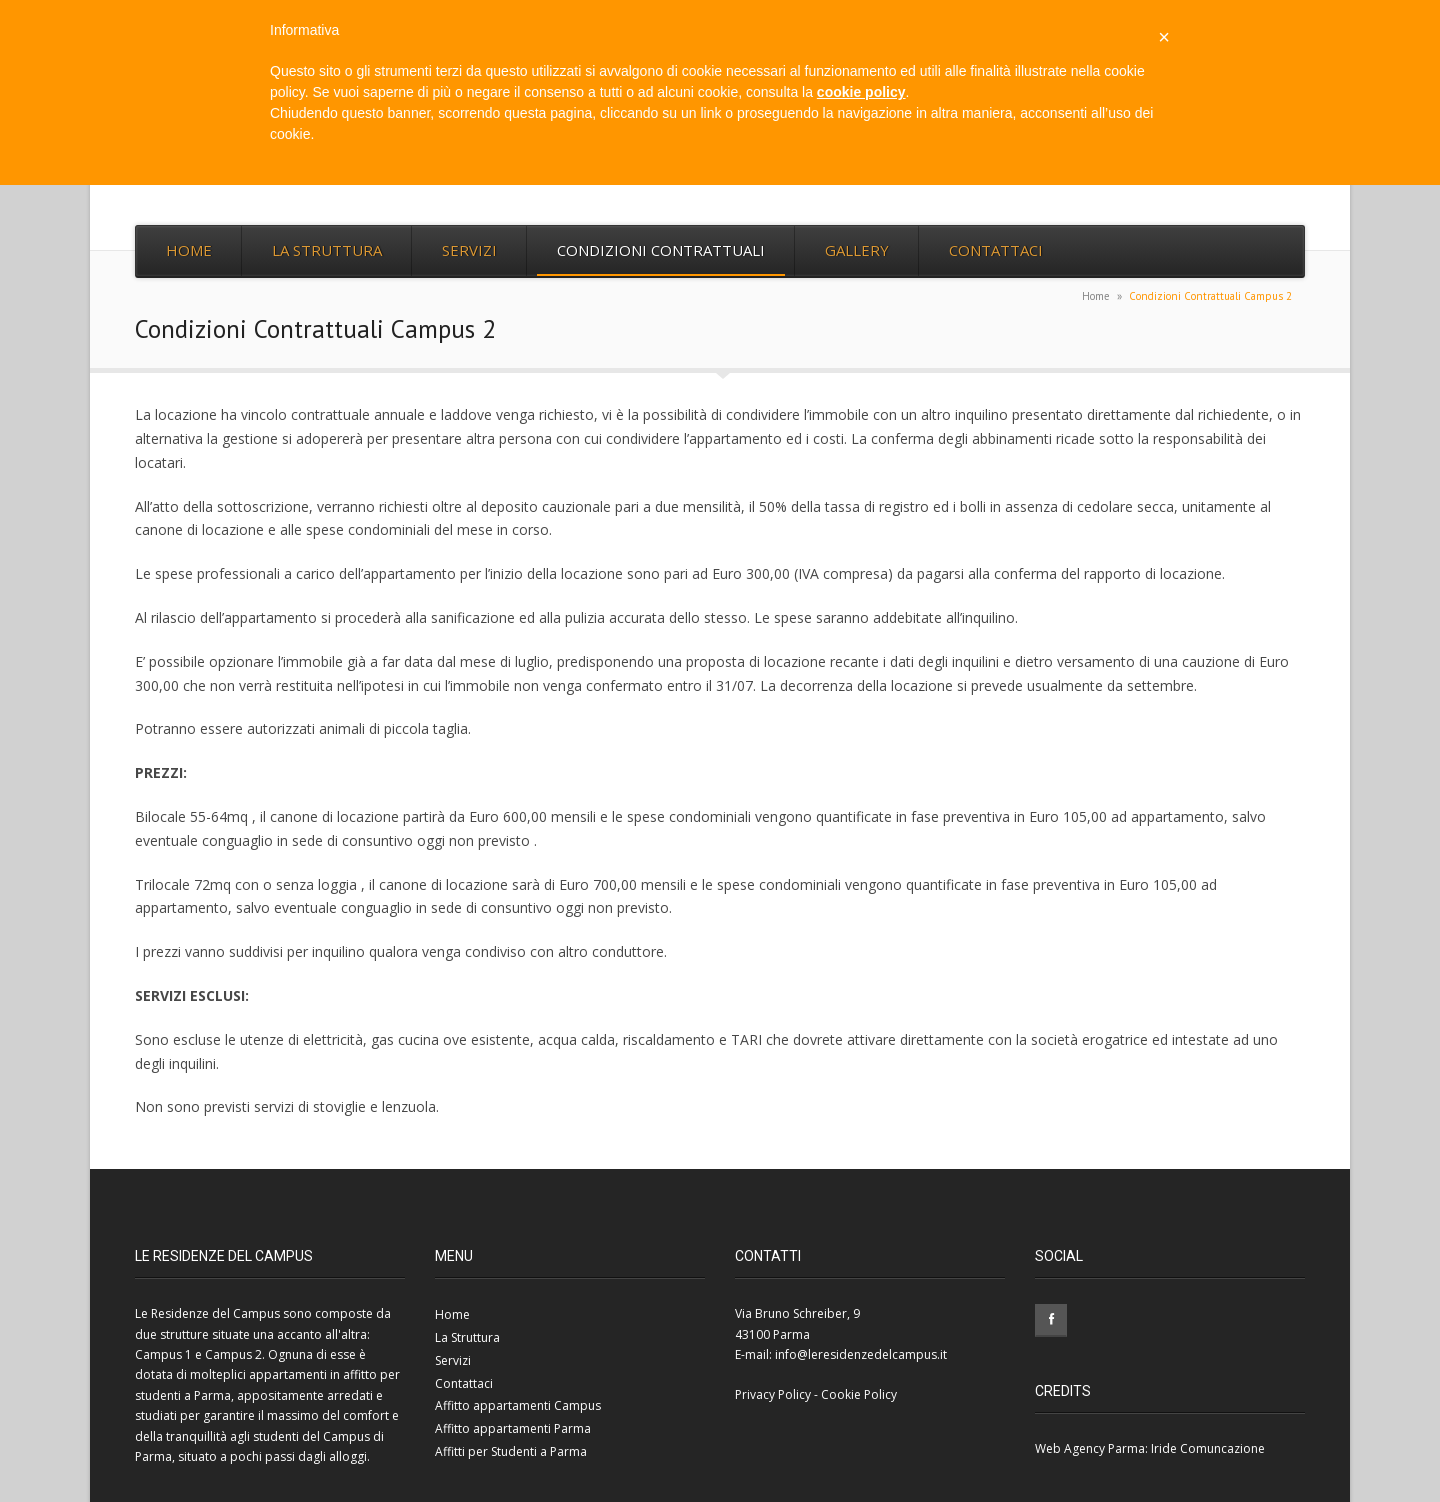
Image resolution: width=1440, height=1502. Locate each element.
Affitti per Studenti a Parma (511, 1451)
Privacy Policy (773, 1394)
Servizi (469, 250)
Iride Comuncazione (1208, 1448)
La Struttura (327, 250)
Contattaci (996, 250)
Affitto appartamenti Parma (513, 1428)
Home (189, 250)
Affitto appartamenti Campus (518, 1405)
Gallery (857, 250)
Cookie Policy (859, 1394)
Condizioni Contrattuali (661, 250)
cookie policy (861, 92)
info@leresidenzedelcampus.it (861, 1354)
